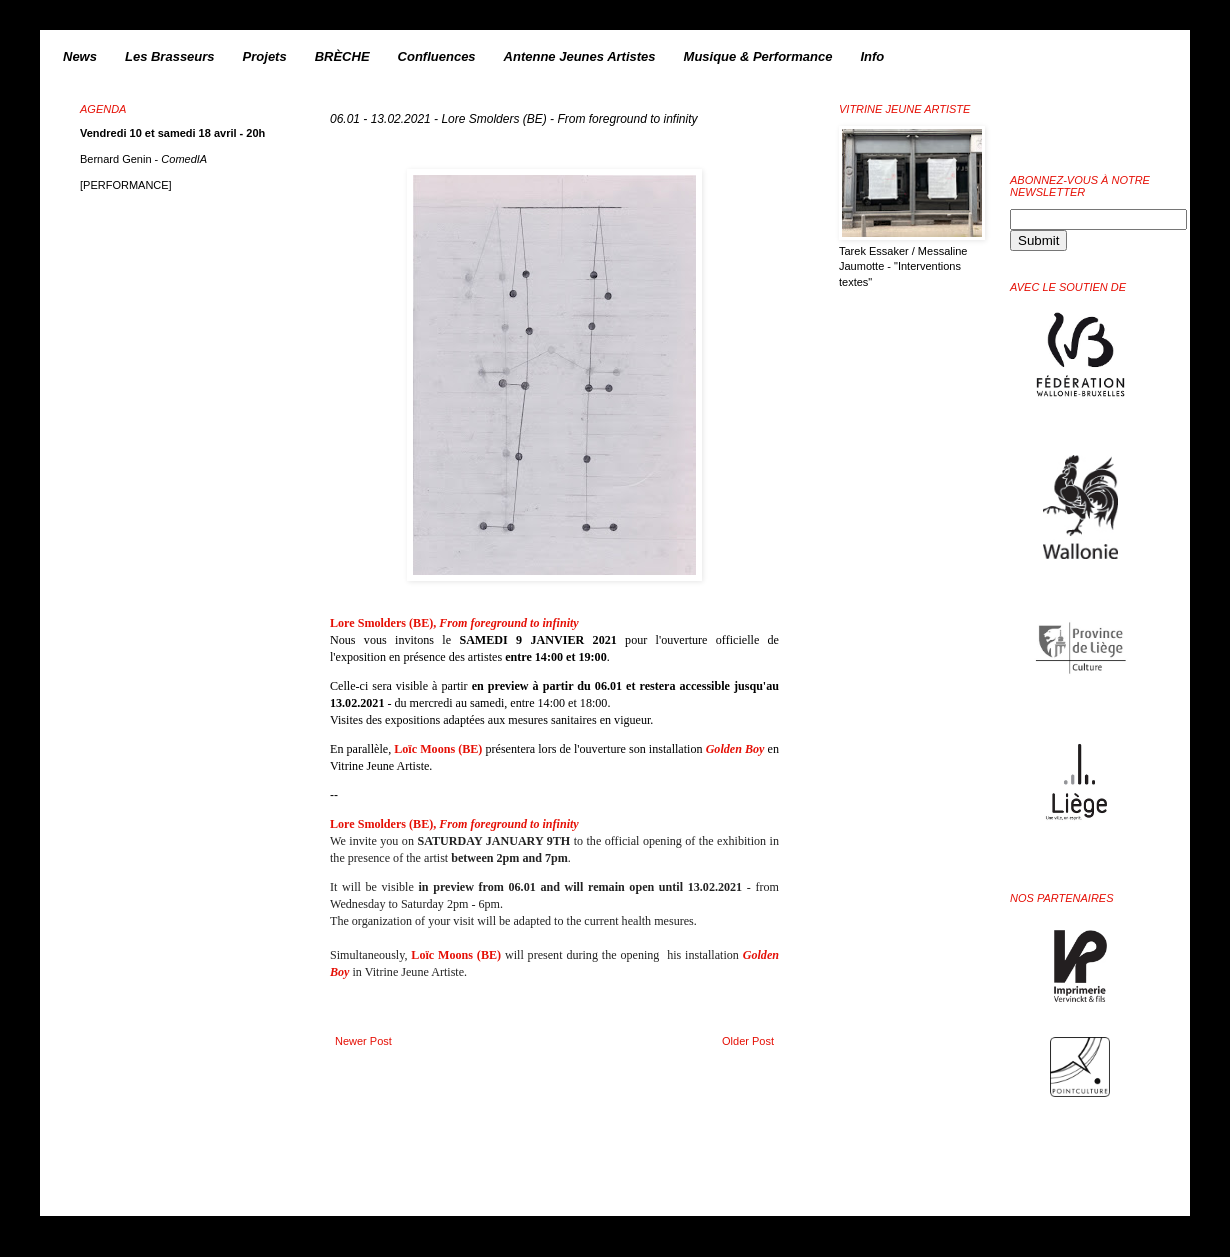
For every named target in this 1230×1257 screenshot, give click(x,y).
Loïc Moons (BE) (438, 749)
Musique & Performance (758, 56)
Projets (265, 56)
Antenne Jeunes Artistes (580, 56)
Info (872, 56)
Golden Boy (737, 749)
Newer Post (363, 1041)
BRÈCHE (342, 56)
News (80, 56)
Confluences (437, 56)
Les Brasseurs (170, 56)
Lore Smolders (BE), (454, 623)
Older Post (748, 1041)
